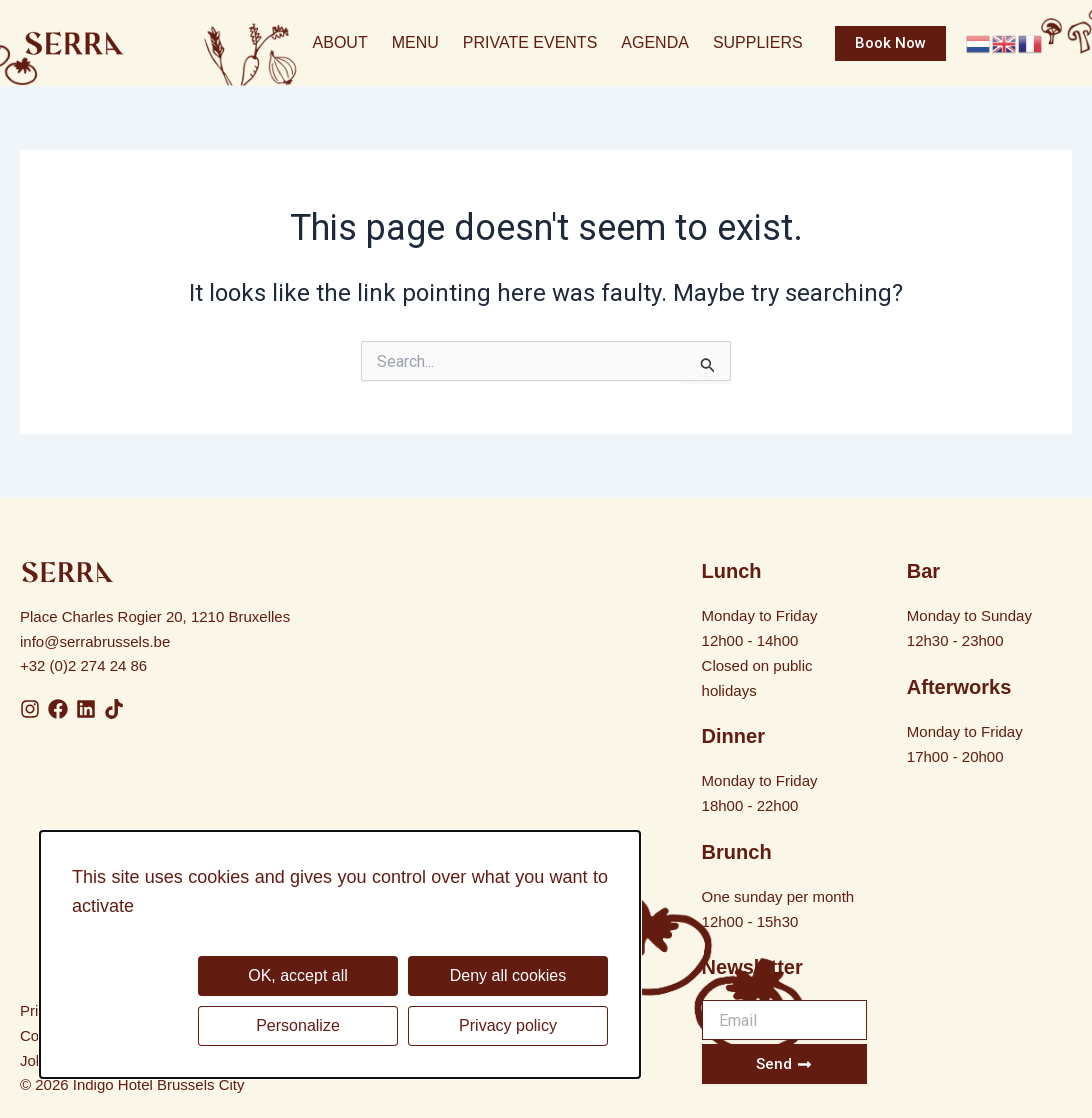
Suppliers (758, 42)
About (340, 42)
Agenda (655, 42)
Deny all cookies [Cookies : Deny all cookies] (508, 975)
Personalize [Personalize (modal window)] (298, 1025)
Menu (415, 42)
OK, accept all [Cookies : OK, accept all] (298, 975)
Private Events (530, 42)
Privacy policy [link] (508, 1025)
